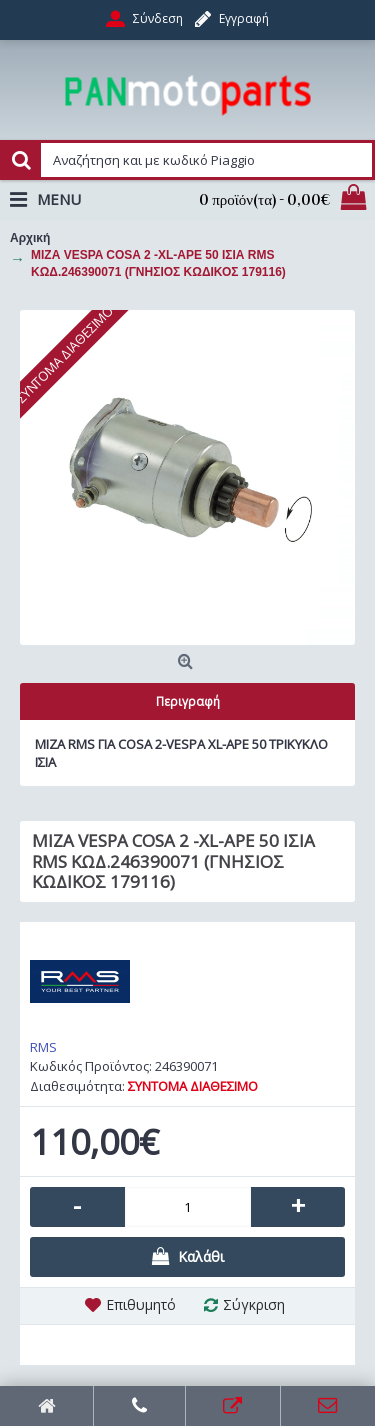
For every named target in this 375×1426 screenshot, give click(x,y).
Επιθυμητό (141, 1304)
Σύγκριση (254, 1304)
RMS (43, 1047)
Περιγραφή (188, 701)
